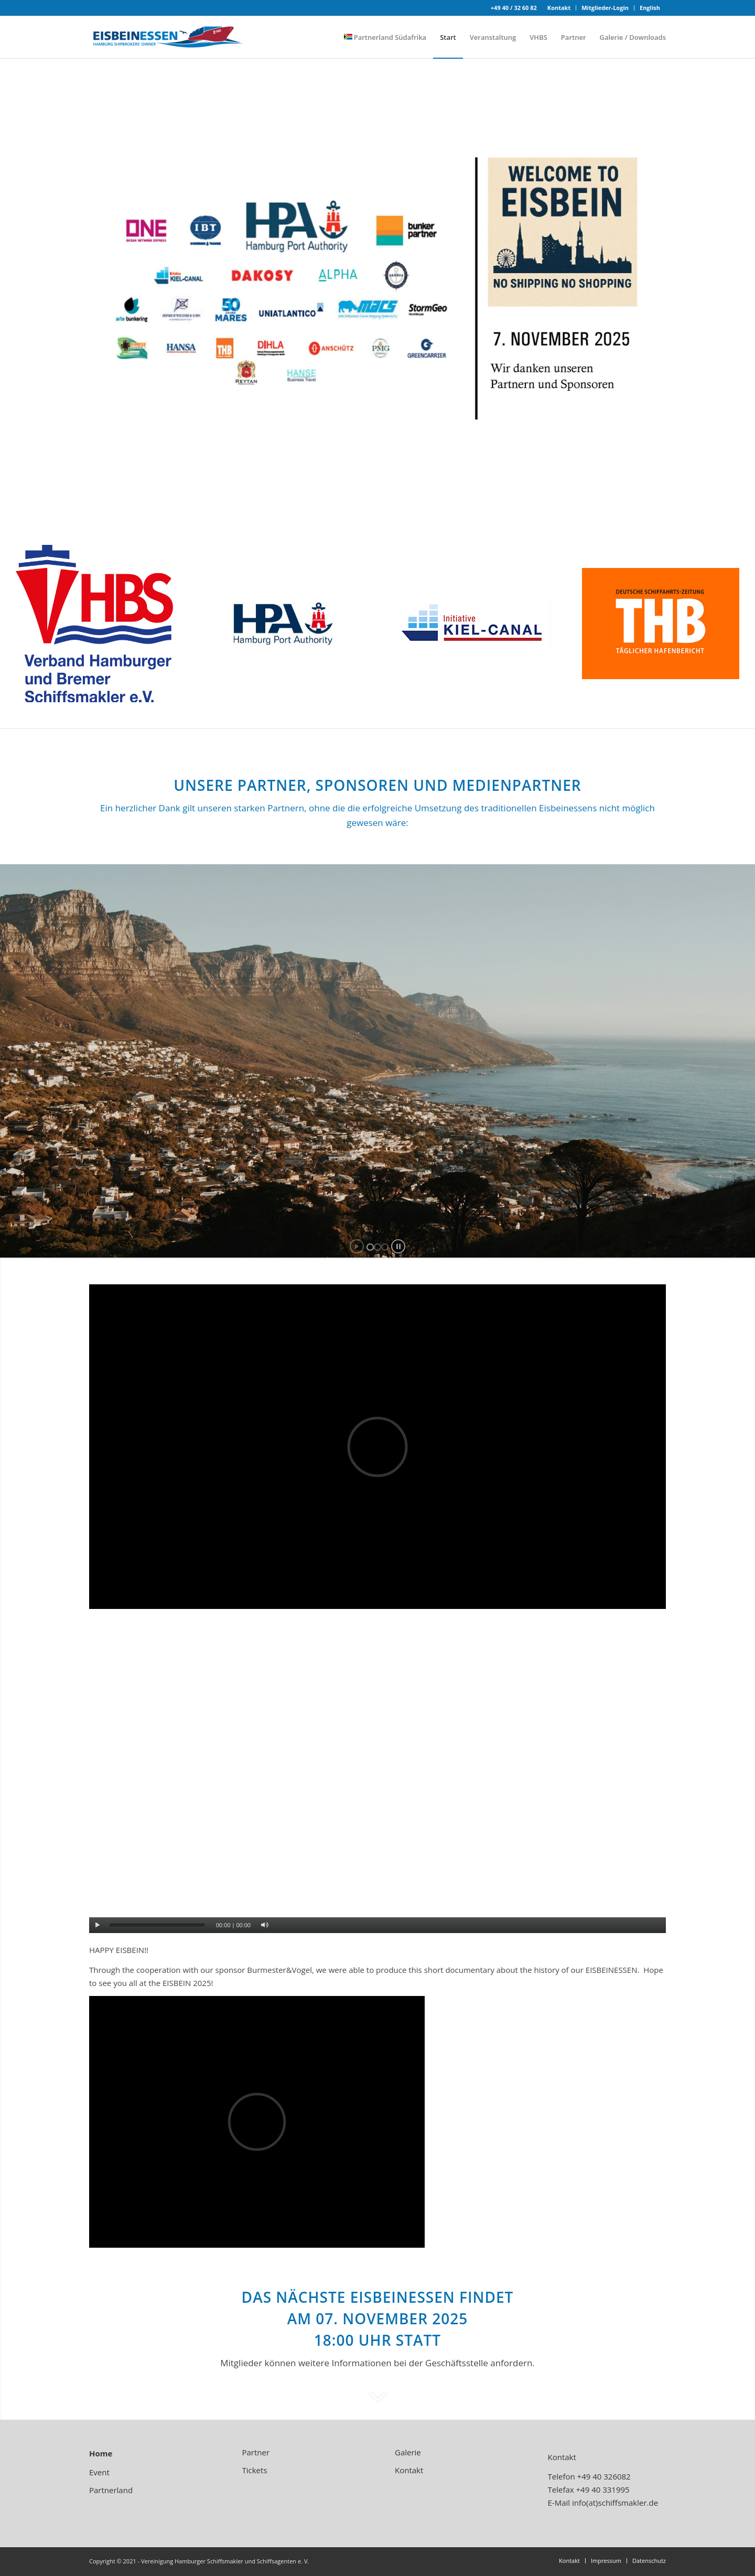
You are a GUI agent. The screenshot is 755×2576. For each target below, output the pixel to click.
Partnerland (111, 2490)
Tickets (254, 2470)
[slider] (157, 1925)
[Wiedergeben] (97, 1925)
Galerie (408, 2452)
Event (99, 2472)
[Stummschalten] (264, 1925)
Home (100, 2453)
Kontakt (558, 8)
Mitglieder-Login (605, 8)
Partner (256, 2452)
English (650, 8)
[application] (377, 1771)
